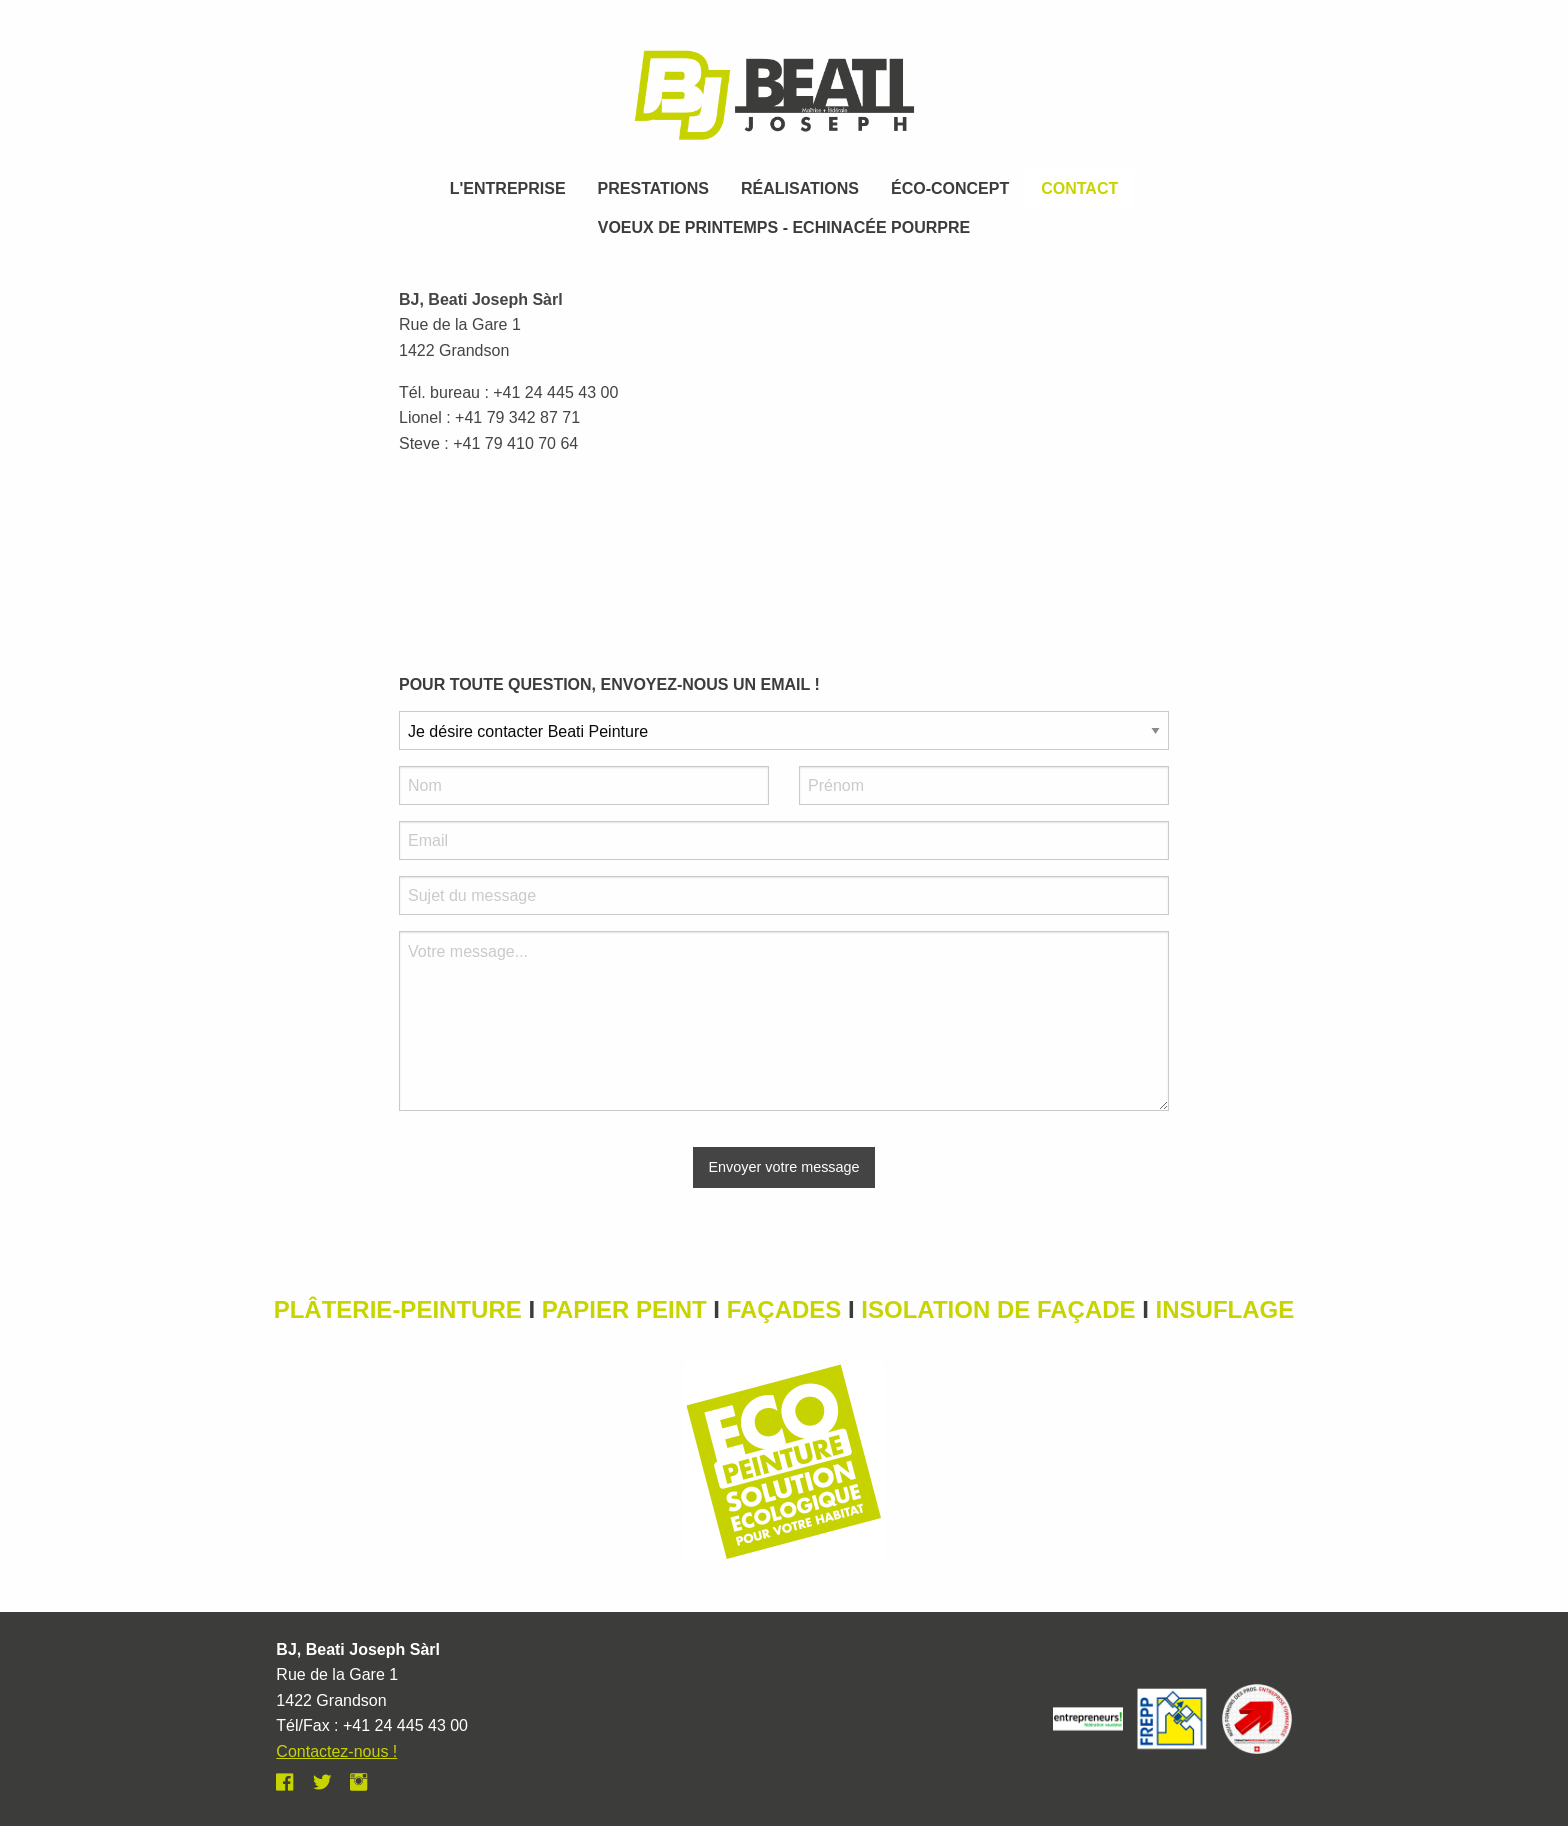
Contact (1079, 188)
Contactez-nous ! (336, 1751)
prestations (653, 188)
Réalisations (800, 188)
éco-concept (950, 188)
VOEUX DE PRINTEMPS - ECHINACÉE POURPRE (784, 227)
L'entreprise (508, 188)
